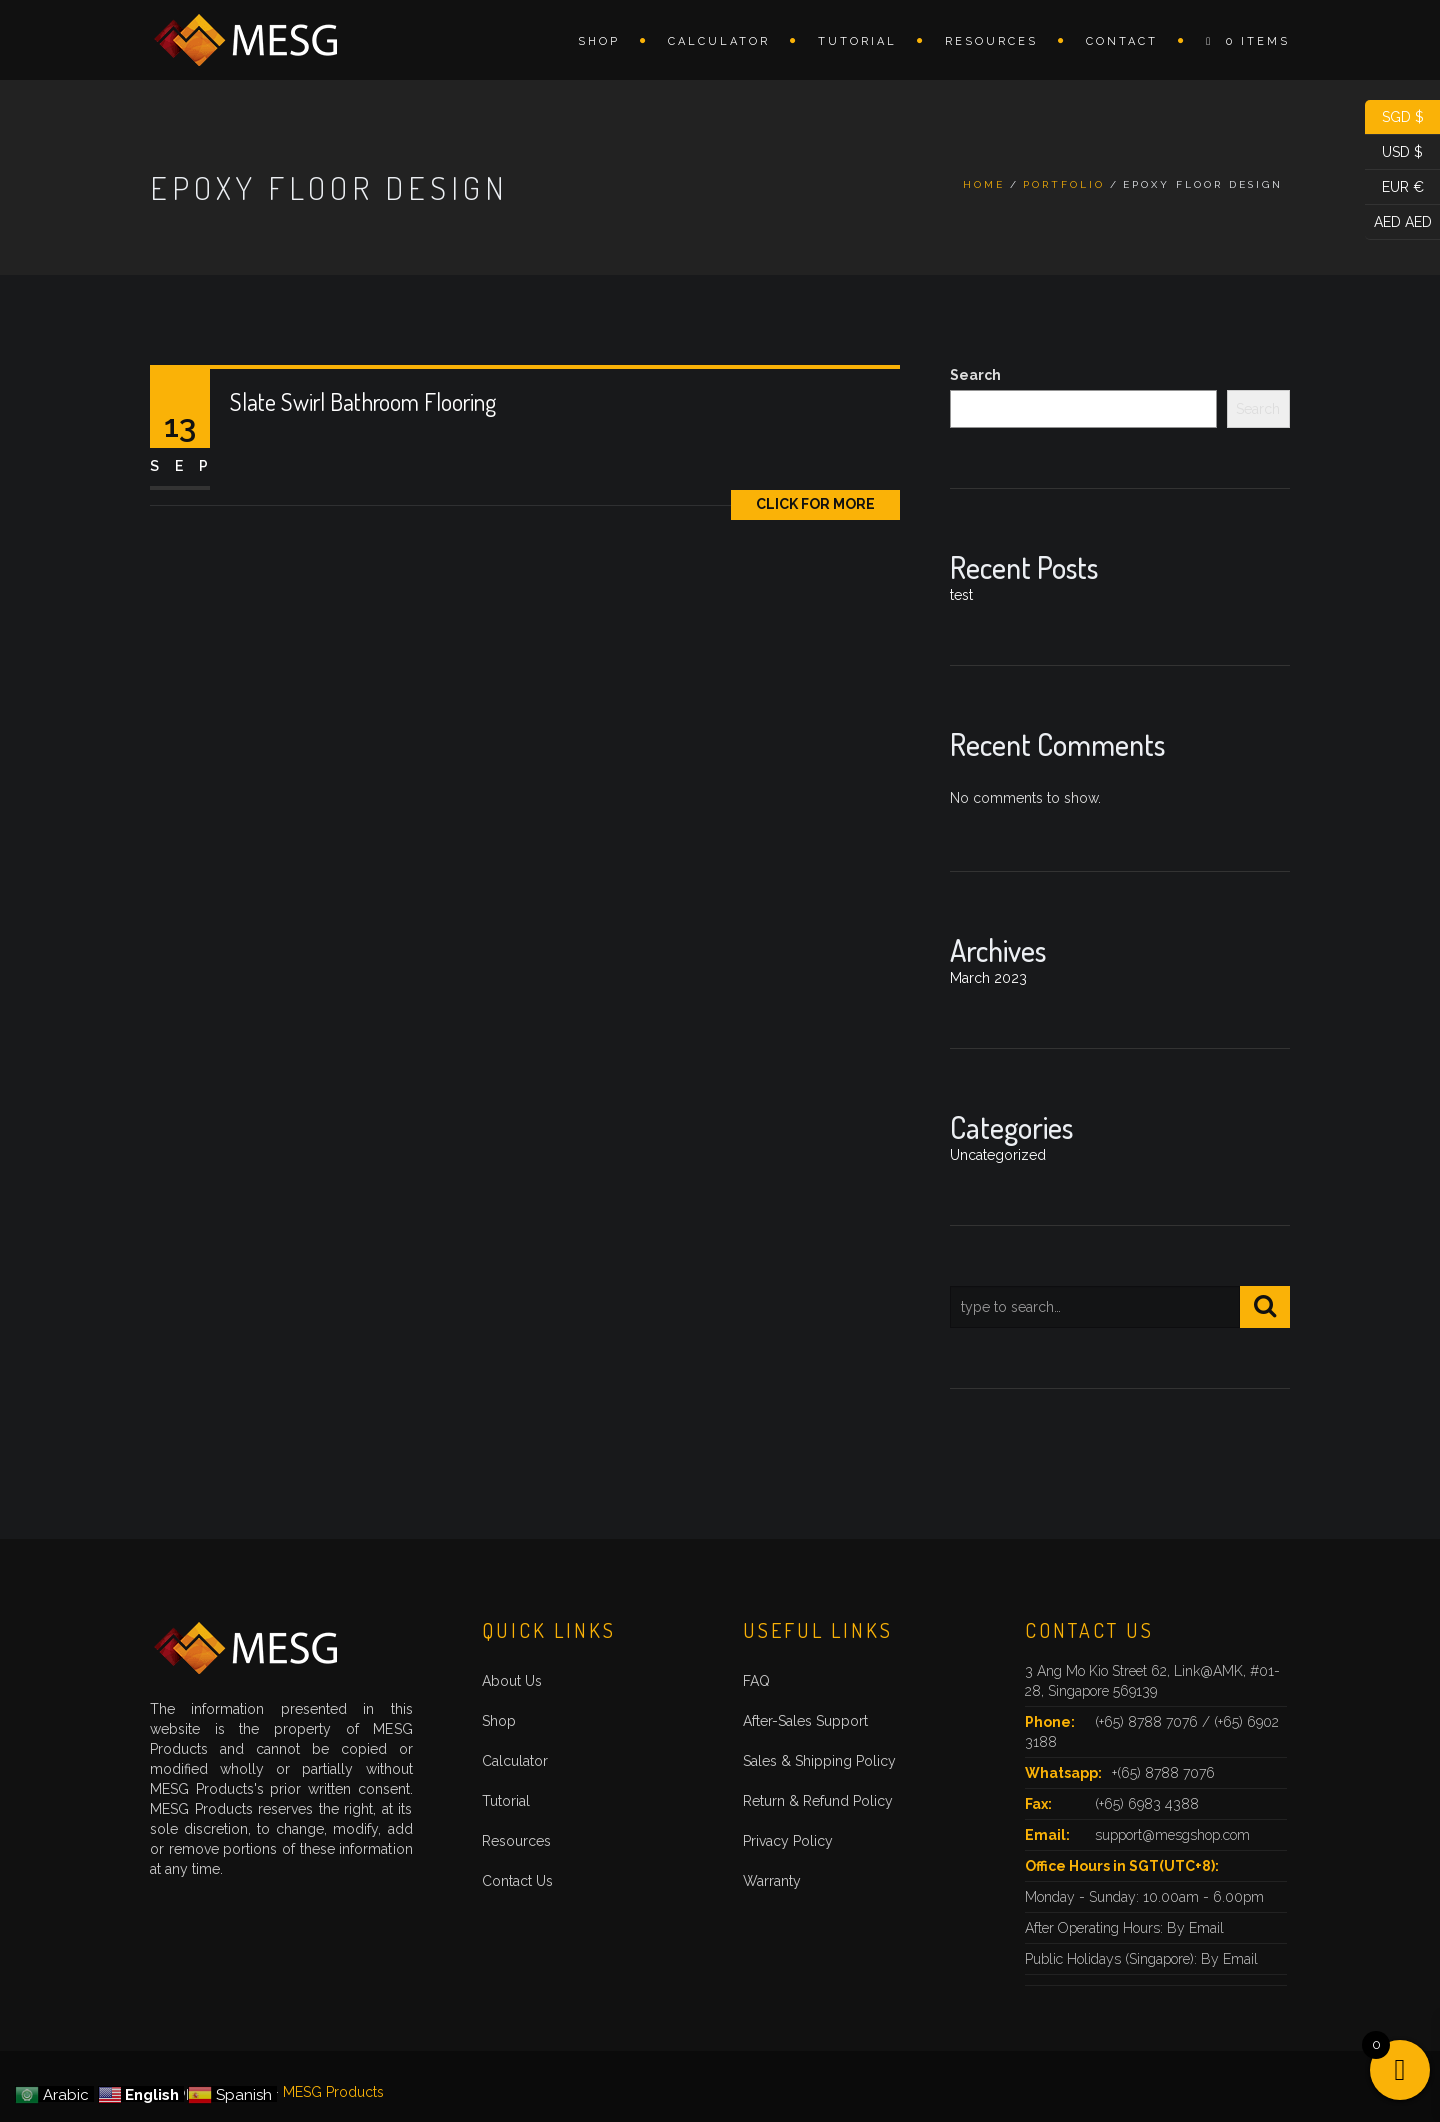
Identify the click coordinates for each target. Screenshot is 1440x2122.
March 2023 (988, 978)
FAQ (756, 1681)
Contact (1122, 41)
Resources (991, 41)
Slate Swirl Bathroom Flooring (363, 401)
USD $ (1394, 152)
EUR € (1394, 187)
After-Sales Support (805, 1721)
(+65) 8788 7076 (1148, 1722)
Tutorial (857, 41)
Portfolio (1064, 184)
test (961, 595)
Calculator (719, 41)
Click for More (815, 504)
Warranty (772, 1881)
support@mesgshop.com (1172, 1835)
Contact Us (517, 1881)
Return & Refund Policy (818, 1801)
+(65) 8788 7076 (1163, 1773)
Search (975, 375)
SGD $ (1394, 117)
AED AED (1398, 222)
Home (984, 184)
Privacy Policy (788, 1841)
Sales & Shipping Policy (819, 1761)
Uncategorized (998, 1155)
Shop (599, 41)
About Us (512, 1681)
